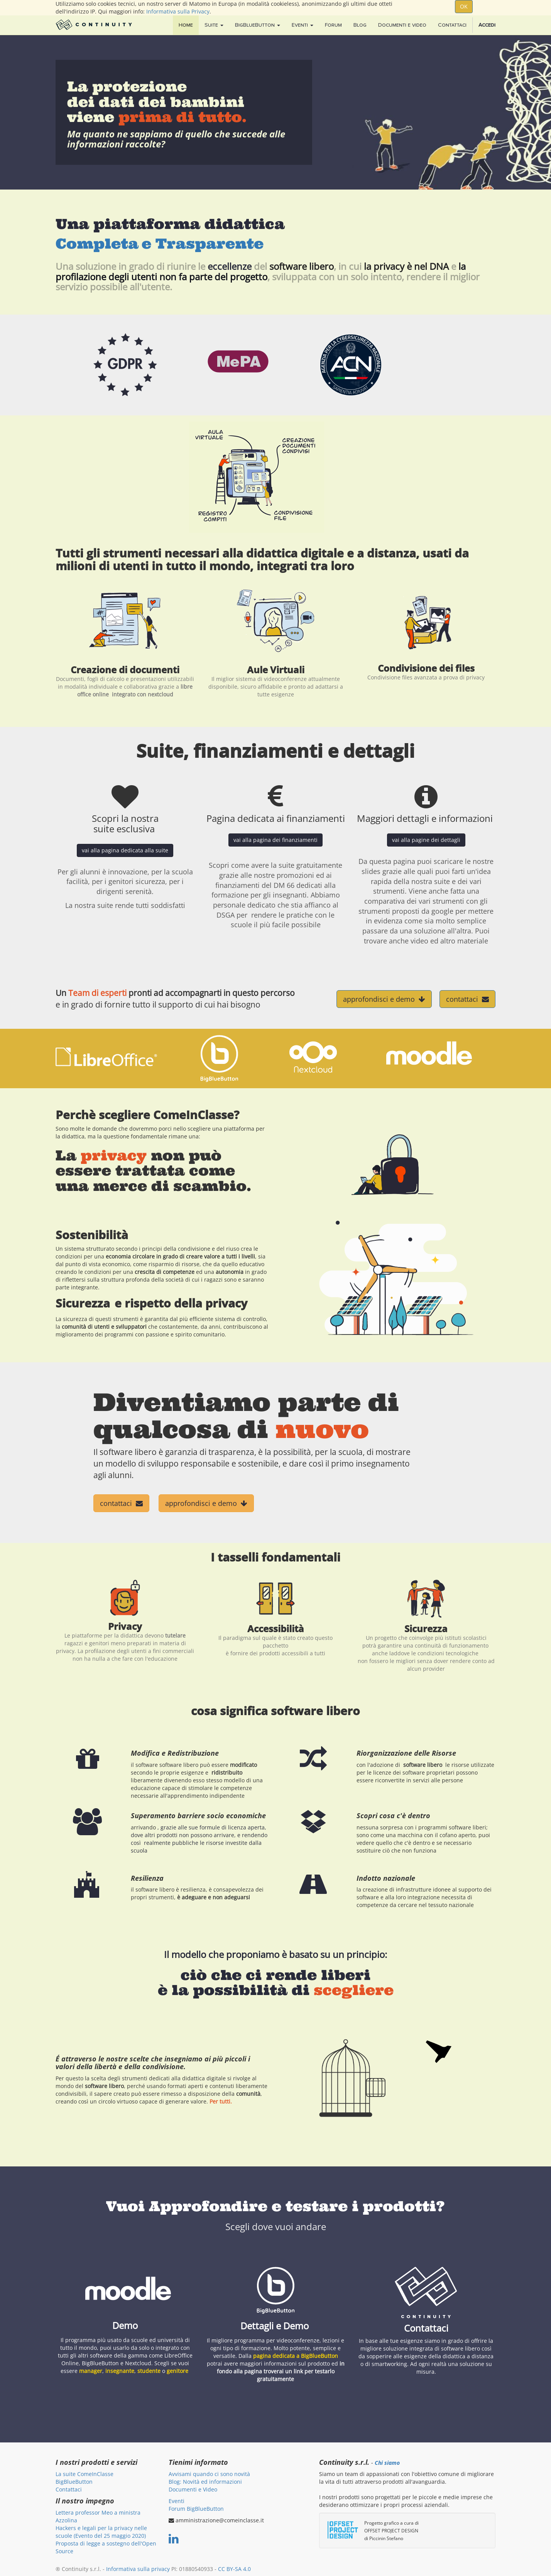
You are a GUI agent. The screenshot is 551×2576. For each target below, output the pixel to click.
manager (90, 2370)
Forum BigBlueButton (196, 2508)
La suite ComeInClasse (84, 2474)
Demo (125, 2325)
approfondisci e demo (384, 999)
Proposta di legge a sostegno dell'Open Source (106, 2547)
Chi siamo (387, 2462)
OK (464, 6)
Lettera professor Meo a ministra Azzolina (98, 2516)
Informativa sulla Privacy (178, 11)
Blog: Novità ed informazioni (205, 2481)
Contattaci (426, 2328)
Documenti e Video (193, 2489)
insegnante (119, 2370)
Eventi (176, 2501)
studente (149, 2370)
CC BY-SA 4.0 (234, 2569)
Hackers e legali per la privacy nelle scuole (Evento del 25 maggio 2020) (101, 2531)
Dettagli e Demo (275, 2325)
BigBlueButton (74, 2481)
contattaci (467, 999)
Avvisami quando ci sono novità (209, 2474)
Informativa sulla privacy (138, 2569)
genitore (177, 2370)
